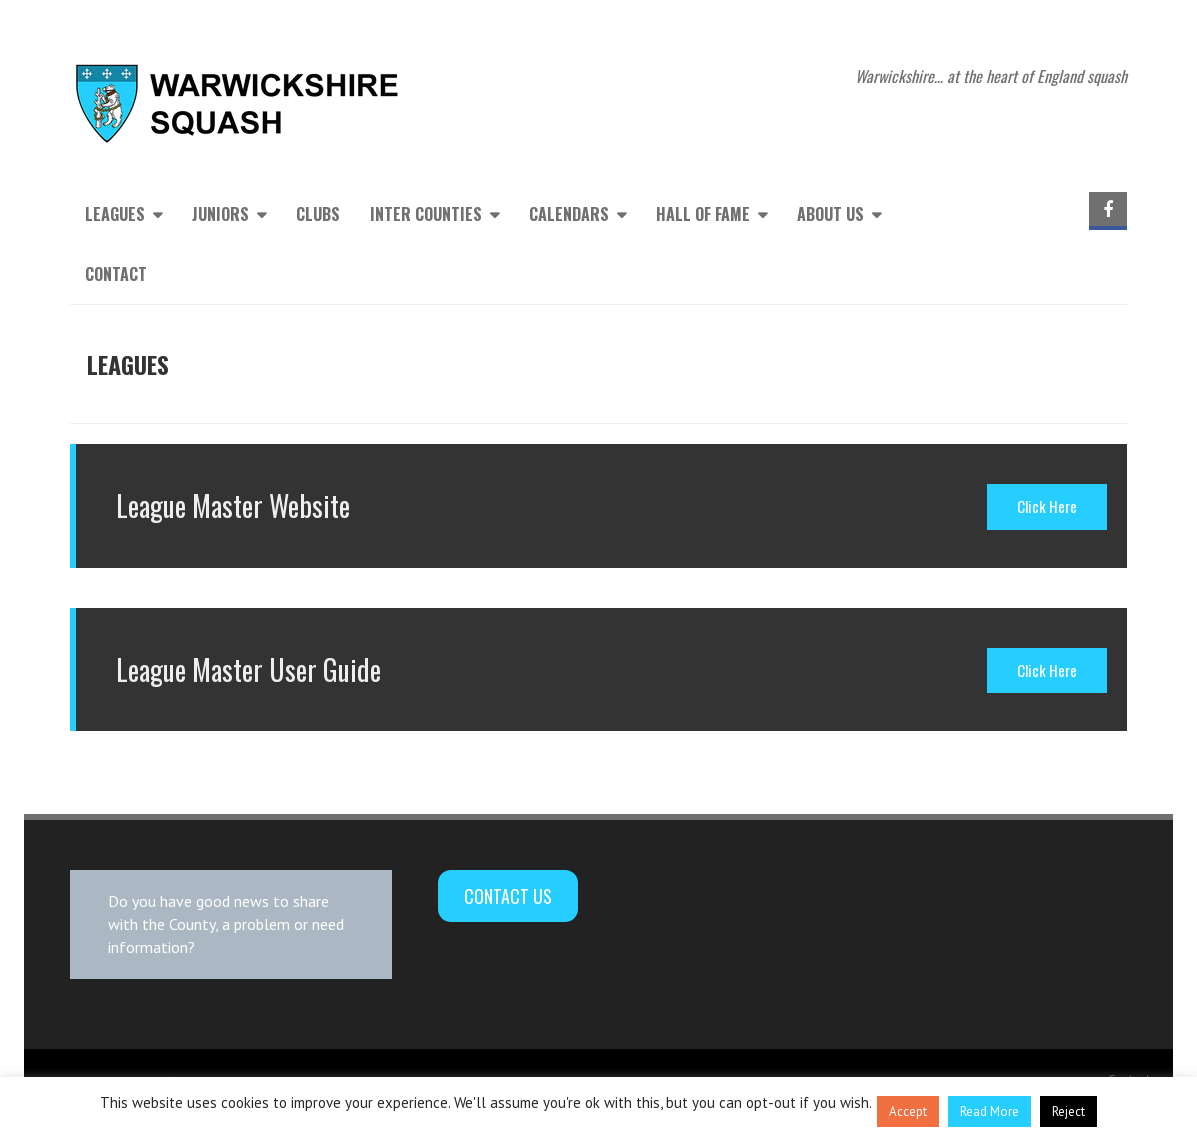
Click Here (1047, 506)
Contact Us (508, 896)
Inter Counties (426, 214)
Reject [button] (1068, 1111)
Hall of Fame (703, 214)
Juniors (220, 214)
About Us (830, 214)
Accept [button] (908, 1111)
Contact (116, 274)
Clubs (318, 214)
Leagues (115, 214)
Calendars (569, 214)
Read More (989, 1111)
